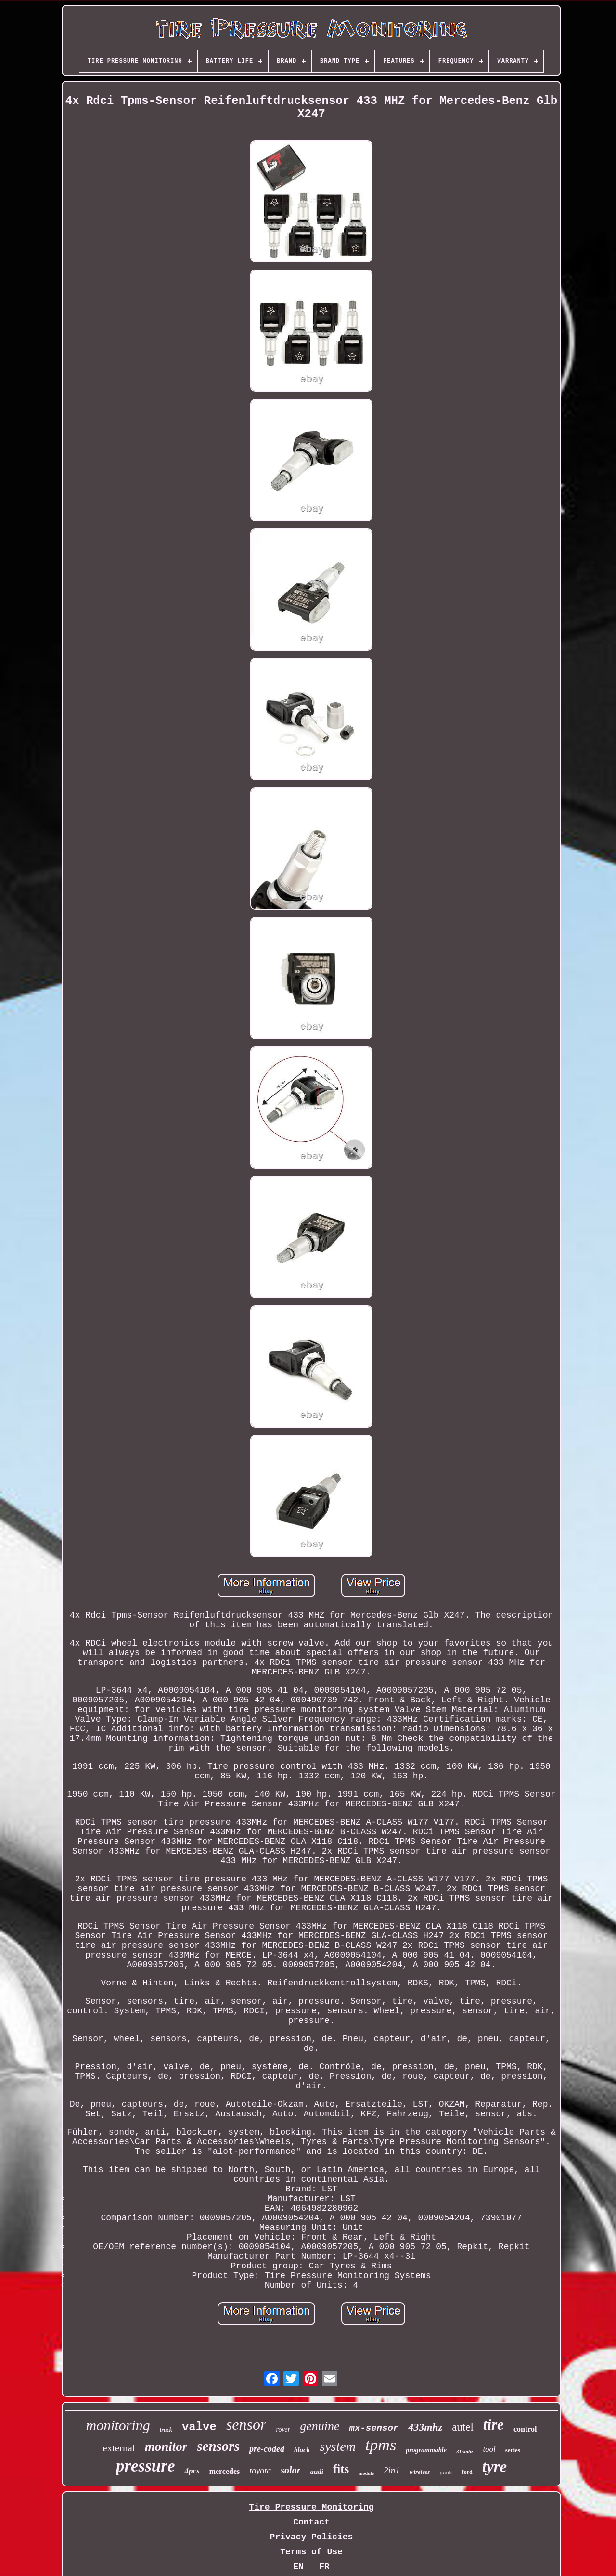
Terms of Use (311, 2552)
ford (467, 2472)
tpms (380, 2445)
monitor (166, 2446)
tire (493, 2424)
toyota (260, 2470)
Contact (311, 2522)
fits (341, 2468)
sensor (246, 2424)
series (512, 2450)
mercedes (224, 2471)
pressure (145, 2466)
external (119, 2448)
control (525, 2429)
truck (166, 2429)
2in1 (392, 2470)
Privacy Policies (311, 2537)
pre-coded (266, 2449)
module (366, 2473)
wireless (420, 2471)
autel (463, 2427)
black (302, 2450)
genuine (319, 2426)
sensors (218, 2446)
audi (316, 2471)
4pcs (191, 2470)
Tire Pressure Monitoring (311, 2507)
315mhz (464, 2451)
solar (290, 2470)
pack (445, 2473)
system (338, 2446)
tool (489, 2449)
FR (324, 2567)
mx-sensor (374, 2428)
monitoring (118, 2425)
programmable (426, 2450)
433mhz (425, 2427)
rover (283, 2429)
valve (199, 2427)
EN (298, 2567)
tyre (494, 2466)
